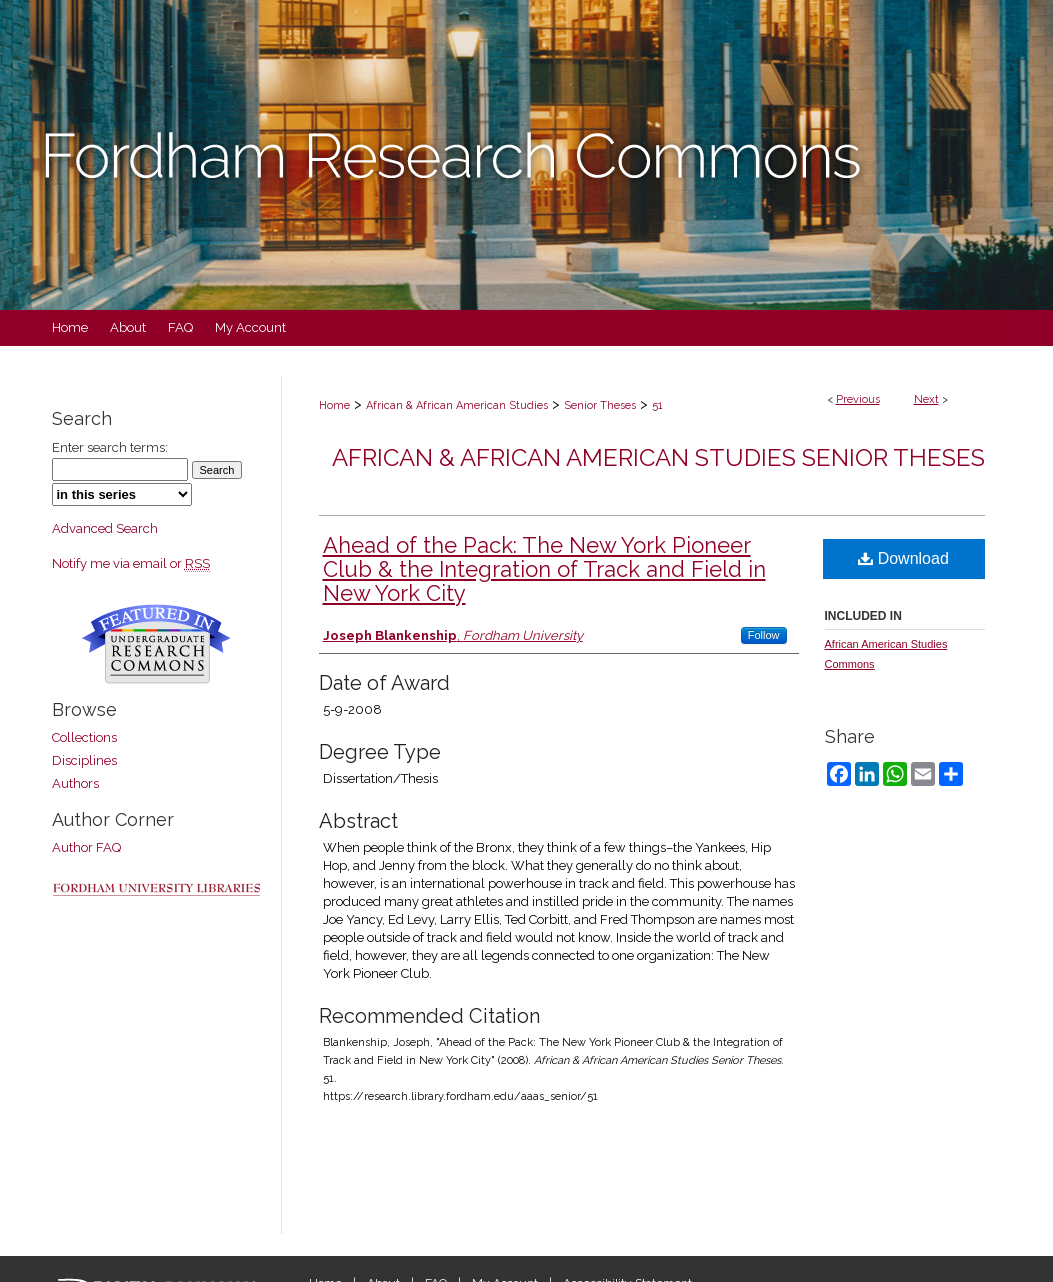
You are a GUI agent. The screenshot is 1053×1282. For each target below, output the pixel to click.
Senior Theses (600, 405)
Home (334, 405)
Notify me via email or (131, 563)
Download (903, 558)
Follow (764, 635)
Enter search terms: (110, 447)
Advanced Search (105, 528)
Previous (858, 399)
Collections (84, 737)
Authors (75, 783)
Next (926, 399)
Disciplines (84, 760)
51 (657, 405)
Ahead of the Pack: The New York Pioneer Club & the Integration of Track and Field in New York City (544, 569)
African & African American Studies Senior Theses (658, 457)
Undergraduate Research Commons (157, 644)
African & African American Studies (457, 405)
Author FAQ (86, 847)
